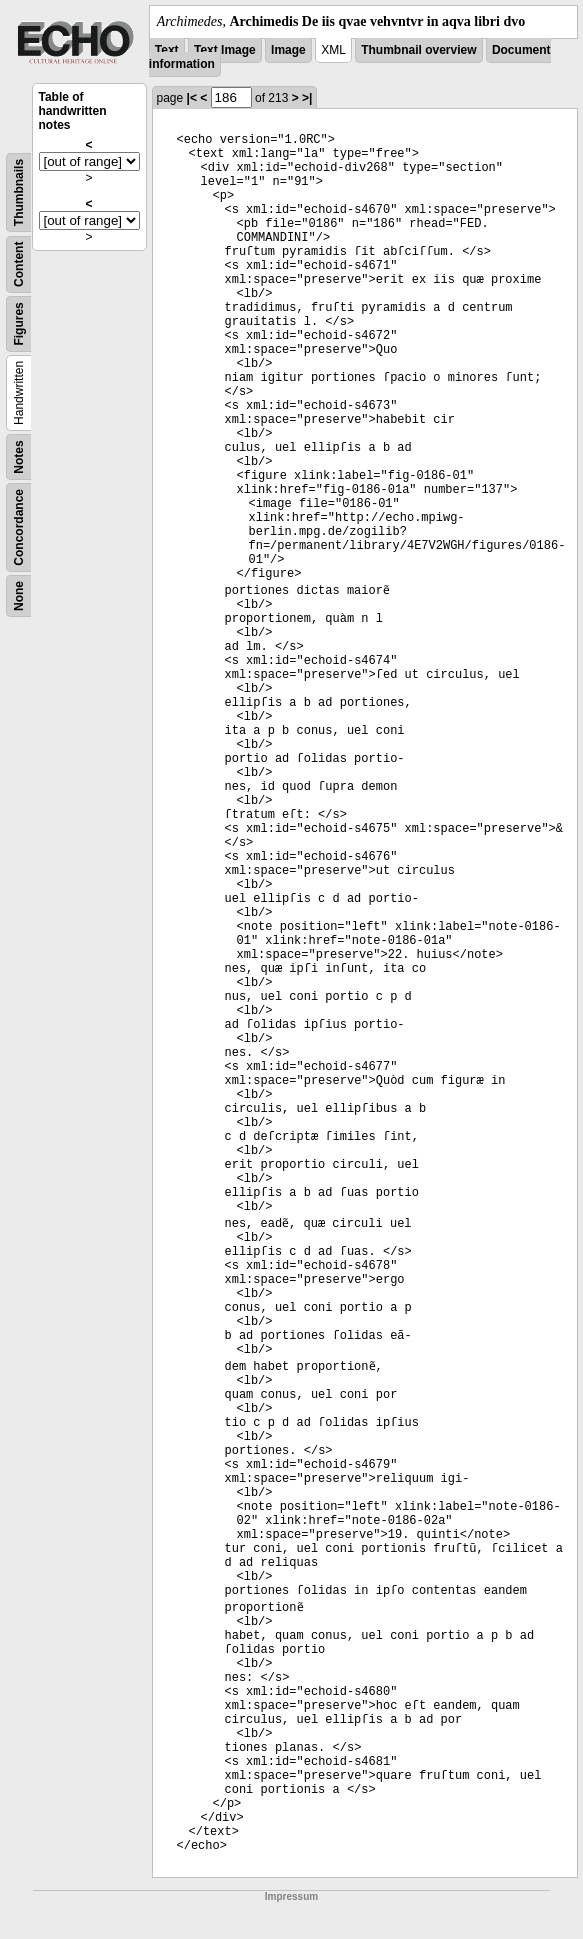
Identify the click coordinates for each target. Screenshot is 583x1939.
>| (307, 98)
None (19, 596)
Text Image (225, 50)
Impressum (291, 1896)
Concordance (19, 527)
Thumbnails (19, 192)
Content (19, 264)
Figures (19, 323)
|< (192, 98)
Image (288, 50)
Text (167, 50)
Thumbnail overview (418, 50)
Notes (19, 456)
